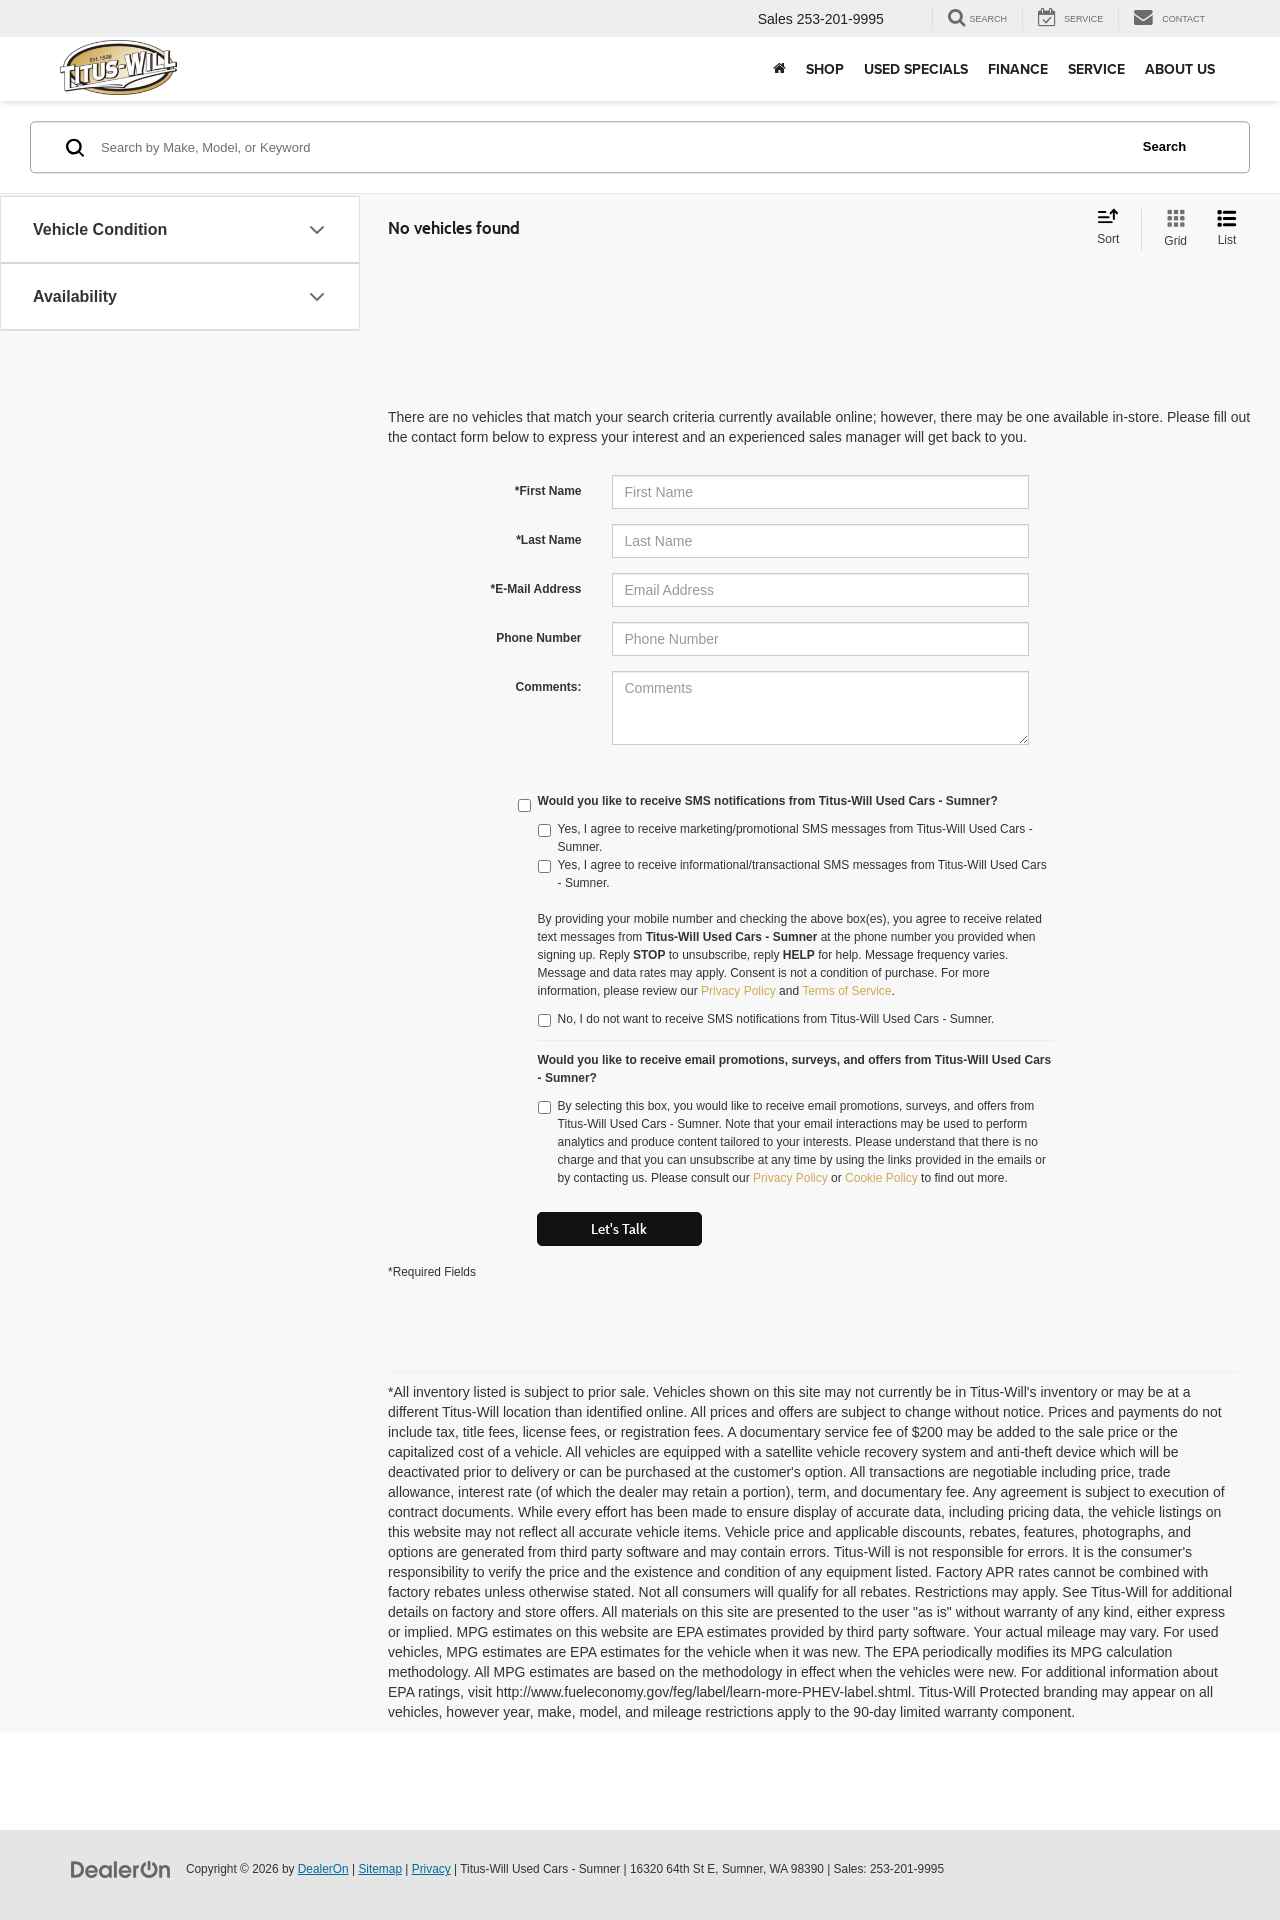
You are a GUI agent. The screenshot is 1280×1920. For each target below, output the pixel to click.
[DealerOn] (121, 1868)
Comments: (548, 687)
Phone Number (538, 638)
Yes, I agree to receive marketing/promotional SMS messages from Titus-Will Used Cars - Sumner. (785, 838)
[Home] (779, 69)
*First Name (548, 491)
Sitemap (380, 1869)
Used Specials (916, 69)
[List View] (1227, 229)
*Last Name (548, 540)
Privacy (431, 1869)
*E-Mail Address (536, 589)
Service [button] (1096, 69)
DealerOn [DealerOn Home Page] (323, 1869)
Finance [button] (1018, 69)
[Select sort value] (1114, 228)
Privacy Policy (738, 991)
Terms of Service (846, 991)
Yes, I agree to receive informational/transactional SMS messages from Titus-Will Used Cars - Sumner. (792, 874)
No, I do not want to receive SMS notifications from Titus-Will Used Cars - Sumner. (766, 1019)
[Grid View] (1171, 229)
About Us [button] (1180, 69)
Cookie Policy (881, 1178)
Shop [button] (825, 69)
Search (1164, 146)
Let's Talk (619, 1229)
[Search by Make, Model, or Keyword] (611, 147)
